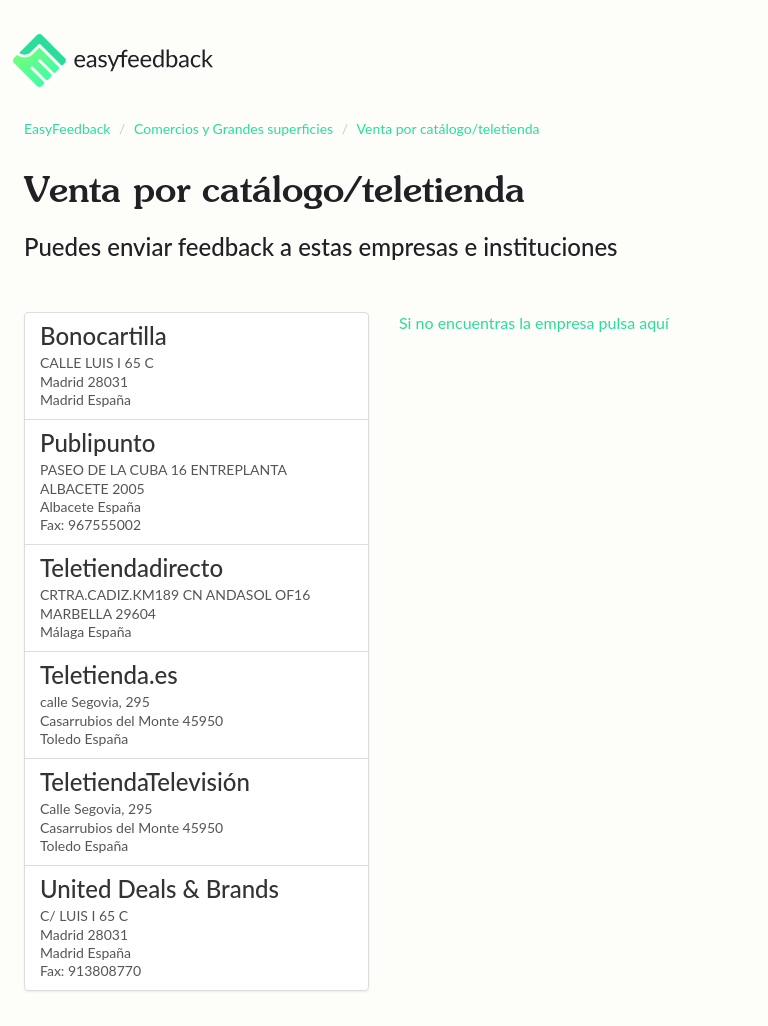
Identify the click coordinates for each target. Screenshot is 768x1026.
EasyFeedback (67, 128)
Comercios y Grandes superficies (233, 128)
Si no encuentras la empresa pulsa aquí (534, 322)
